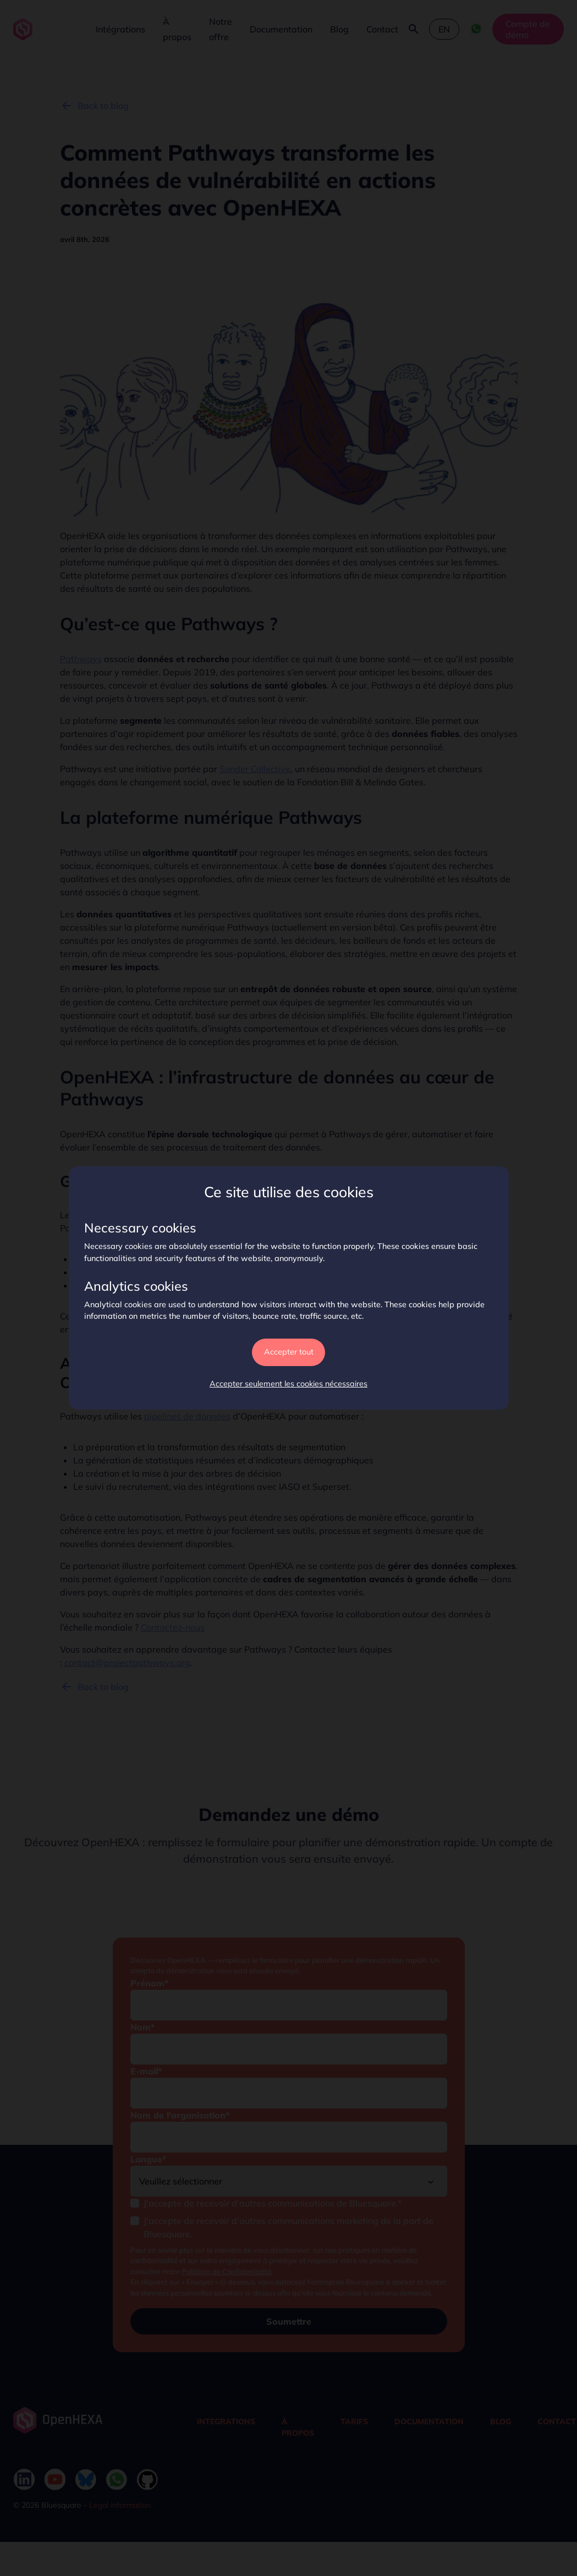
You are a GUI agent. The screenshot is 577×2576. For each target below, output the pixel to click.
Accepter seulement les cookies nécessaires (288, 1384)
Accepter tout (289, 1352)
